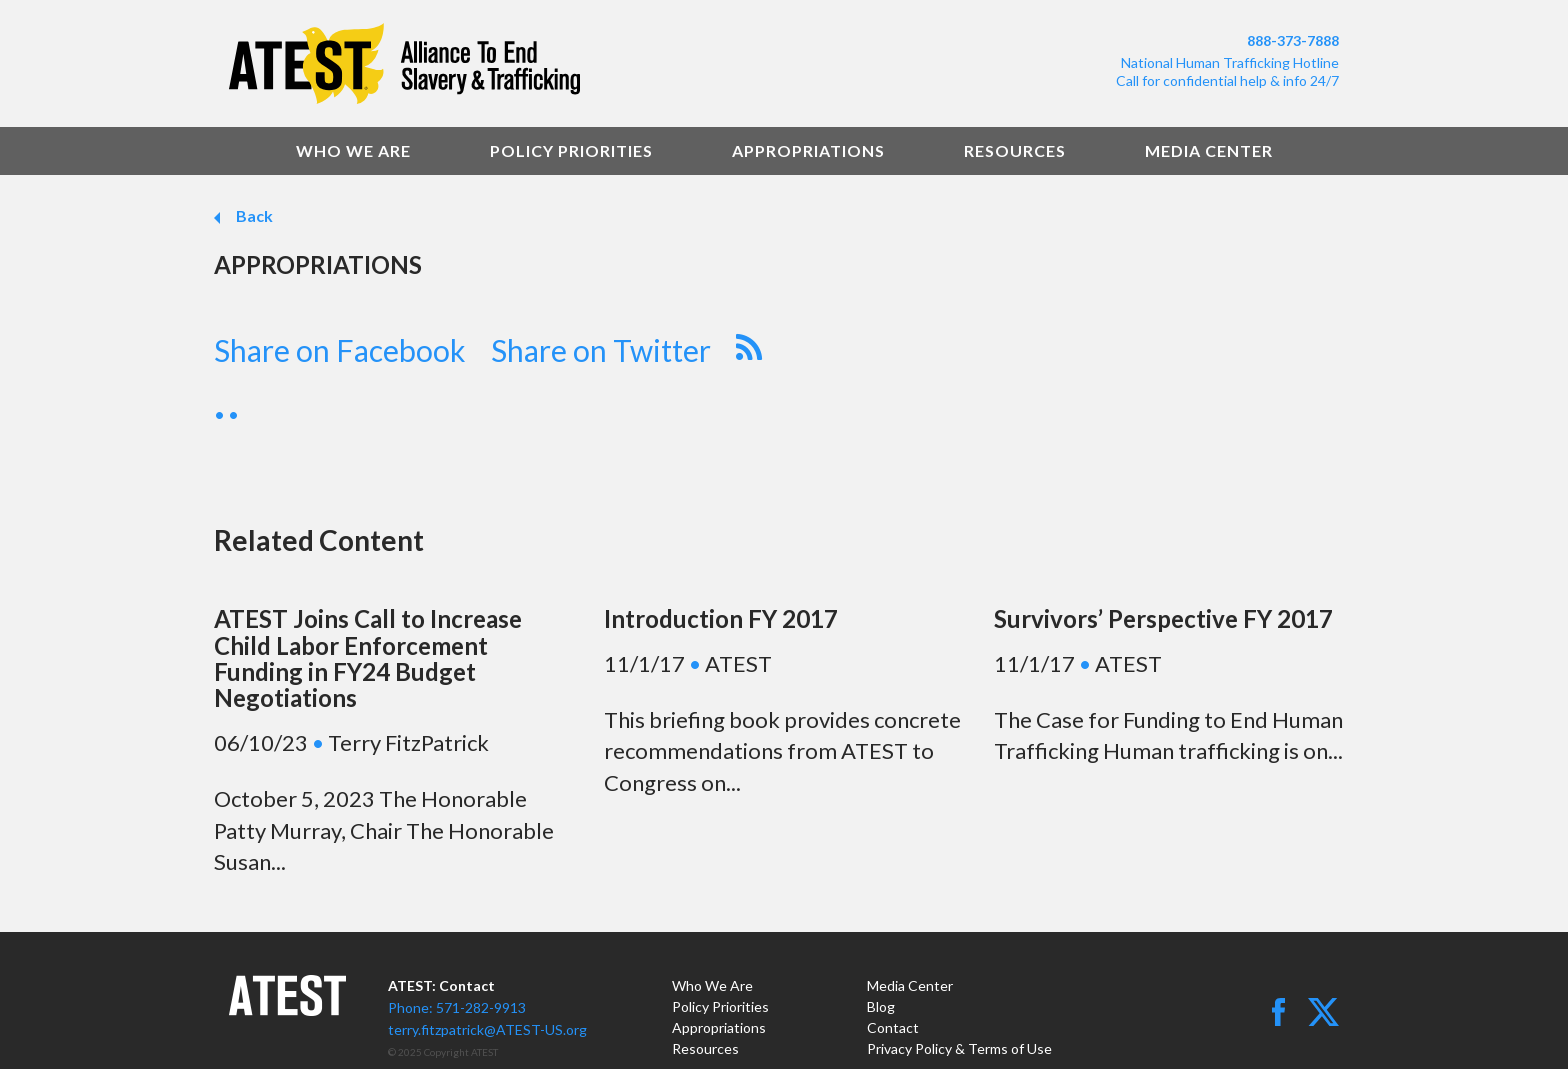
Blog (881, 1006)
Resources (1015, 150)
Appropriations (808, 150)
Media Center (1209, 150)
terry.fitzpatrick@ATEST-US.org (487, 1029)
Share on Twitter (601, 350)
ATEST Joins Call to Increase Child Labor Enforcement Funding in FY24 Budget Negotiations (368, 658)
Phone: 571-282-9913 (457, 1007)
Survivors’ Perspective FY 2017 (1163, 618)
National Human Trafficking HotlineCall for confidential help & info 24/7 (1227, 71)
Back (253, 215)
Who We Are (353, 150)
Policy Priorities (571, 150)
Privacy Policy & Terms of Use (959, 1048)
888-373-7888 (1293, 40)
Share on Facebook (340, 350)
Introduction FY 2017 (721, 618)
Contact (893, 1027)
